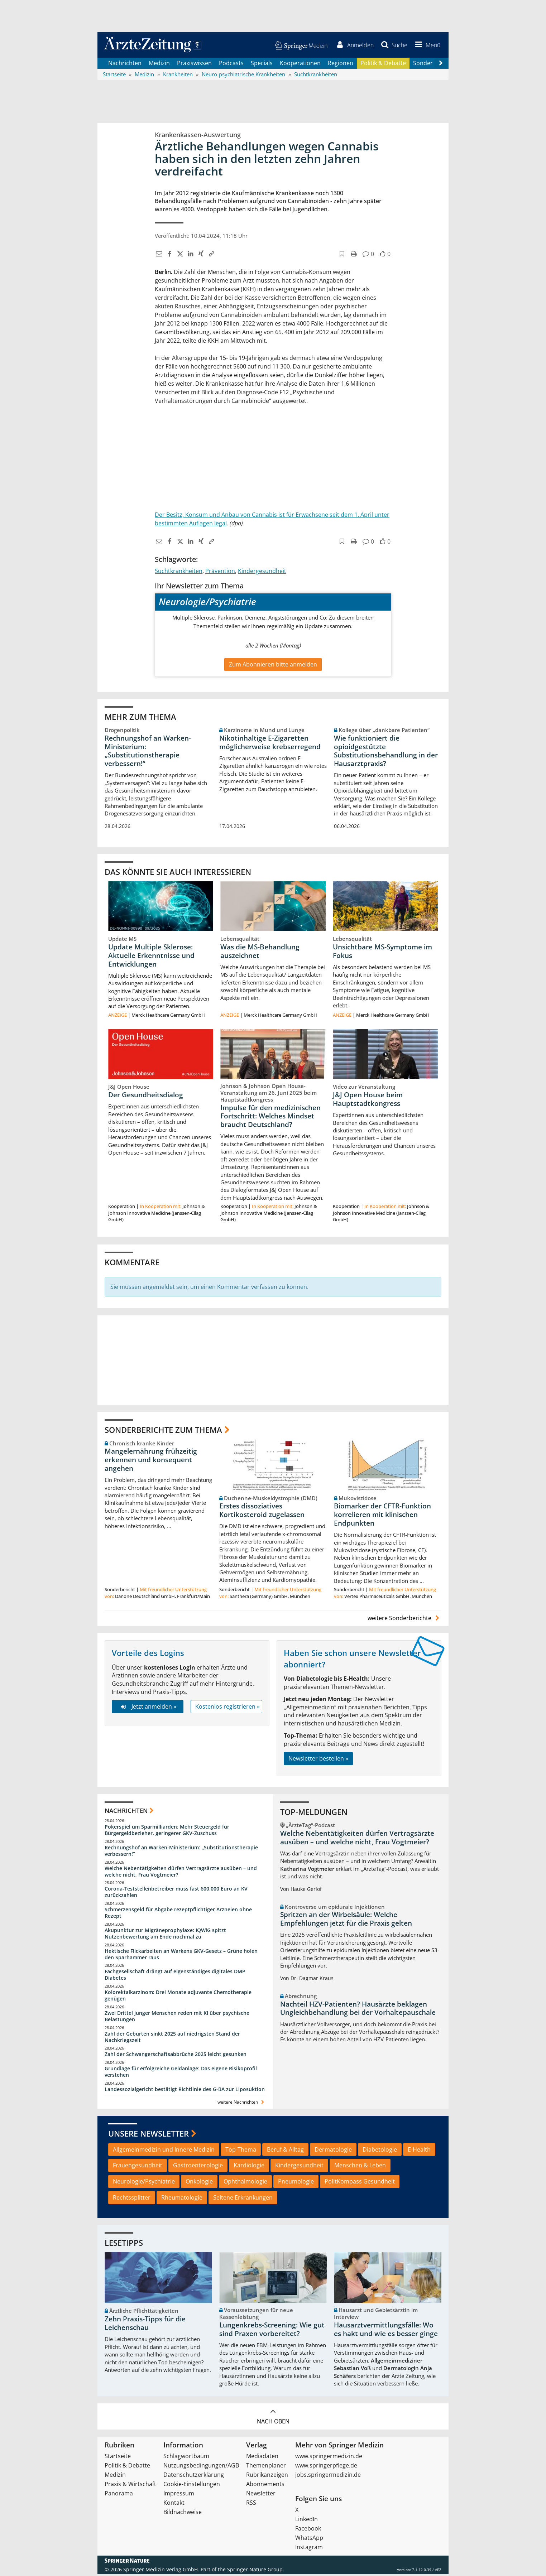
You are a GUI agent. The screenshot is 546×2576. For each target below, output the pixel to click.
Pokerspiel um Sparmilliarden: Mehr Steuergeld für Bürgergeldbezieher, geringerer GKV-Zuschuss (167, 1831)
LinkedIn (306, 2521)
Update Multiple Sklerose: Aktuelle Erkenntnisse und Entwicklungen (151, 957)
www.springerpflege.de (326, 2467)
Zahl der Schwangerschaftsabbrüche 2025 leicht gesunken (175, 2055)
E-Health (419, 2151)
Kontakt (174, 2504)
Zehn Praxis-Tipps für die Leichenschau (145, 2325)
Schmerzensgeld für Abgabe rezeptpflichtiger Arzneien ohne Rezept (178, 1914)
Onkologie (199, 2183)
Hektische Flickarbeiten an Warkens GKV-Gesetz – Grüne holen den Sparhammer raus (181, 1956)
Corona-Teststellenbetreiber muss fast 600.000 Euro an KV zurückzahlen (176, 1893)
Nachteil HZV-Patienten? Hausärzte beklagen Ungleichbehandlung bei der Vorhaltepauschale (358, 2010)
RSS (251, 2504)
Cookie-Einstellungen (191, 2486)
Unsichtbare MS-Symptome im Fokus (382, 953)
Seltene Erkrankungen (243, 2199)
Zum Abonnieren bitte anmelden (273, 666)
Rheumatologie (181, 2199)
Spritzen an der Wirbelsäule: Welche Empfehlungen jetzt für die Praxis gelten (346, 1921)
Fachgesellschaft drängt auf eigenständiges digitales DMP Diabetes (175, 1976)
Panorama (119, 2495)
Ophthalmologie (245, 2183)
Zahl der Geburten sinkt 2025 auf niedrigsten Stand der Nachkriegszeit (172, 2038)
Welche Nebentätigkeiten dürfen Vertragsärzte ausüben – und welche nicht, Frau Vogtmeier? (181, 1873)
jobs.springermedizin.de (328, 2476)
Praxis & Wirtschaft (130, 2486)
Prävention (220, 572)
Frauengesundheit (137, 2167)
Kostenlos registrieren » (227, 1708)
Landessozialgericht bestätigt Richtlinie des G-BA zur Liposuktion (185, 2091)
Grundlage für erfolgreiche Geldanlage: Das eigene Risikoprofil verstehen (181, 2073)
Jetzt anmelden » (147, 1708)
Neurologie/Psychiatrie (144, 2183)
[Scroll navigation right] (440, 64)
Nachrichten (125, 64)
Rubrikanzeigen (267, 2476)
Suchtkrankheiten (178, 572)
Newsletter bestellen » (318, 1760)
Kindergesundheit (262, 572)
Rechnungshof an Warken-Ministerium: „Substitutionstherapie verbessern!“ (148, 752)
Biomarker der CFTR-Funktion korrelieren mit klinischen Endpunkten (382, 1516)
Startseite (118, 2458)
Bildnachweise (182, 2514)
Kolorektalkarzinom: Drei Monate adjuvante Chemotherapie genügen (178, 1997)
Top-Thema (240, 2151)
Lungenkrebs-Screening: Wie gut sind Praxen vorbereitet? (272, 2331)
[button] (426, 46)
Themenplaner (266, 2467)
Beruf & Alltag (285, 2151)
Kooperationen (300, 64)
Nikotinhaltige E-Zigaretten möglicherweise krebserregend (270, 744)
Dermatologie (333, 2151)
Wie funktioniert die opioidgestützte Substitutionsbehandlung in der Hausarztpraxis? (386, 752)
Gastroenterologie (198, 2167)
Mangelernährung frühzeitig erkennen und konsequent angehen (151, 1461)
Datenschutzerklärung (193, 2476)
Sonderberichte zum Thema (163, 1431)
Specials (262, 64)
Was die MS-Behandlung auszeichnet (260, 953)
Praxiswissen (194, 64)
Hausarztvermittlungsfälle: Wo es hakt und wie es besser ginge (386, 2331)
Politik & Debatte (383, 64)
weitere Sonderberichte (404, 1620)
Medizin (159, 64)
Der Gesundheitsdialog (145, 1096)
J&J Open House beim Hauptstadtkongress (368, 1101)
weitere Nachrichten (241, 2104)
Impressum (178, 2495)
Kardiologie (249, 2167)
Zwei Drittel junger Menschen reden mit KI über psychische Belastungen (177, 2017)
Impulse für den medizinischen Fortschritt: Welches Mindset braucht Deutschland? (270, 1117)
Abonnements (265, 2486)
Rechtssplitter (131, 2199)
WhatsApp (309, 2539)
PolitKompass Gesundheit (360, 2183)
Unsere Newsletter (148, 2135)
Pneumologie (296, 2183)
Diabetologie (380, 2151)
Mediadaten (262, 2458)
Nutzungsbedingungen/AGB (201, 2467)
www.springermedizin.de (328, 2458)
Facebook (308, 2530)
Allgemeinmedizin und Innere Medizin (164, 2151)
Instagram (309, 2549)
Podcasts (231, 64)
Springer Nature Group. (255, 2571)
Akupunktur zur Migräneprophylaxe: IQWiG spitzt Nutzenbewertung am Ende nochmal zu (165, 1935)
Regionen (340, 64)
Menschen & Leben (360, 2167)
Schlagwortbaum (186, 2458)
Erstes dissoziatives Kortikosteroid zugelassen (262, 1512)
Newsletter (261, 2495)
